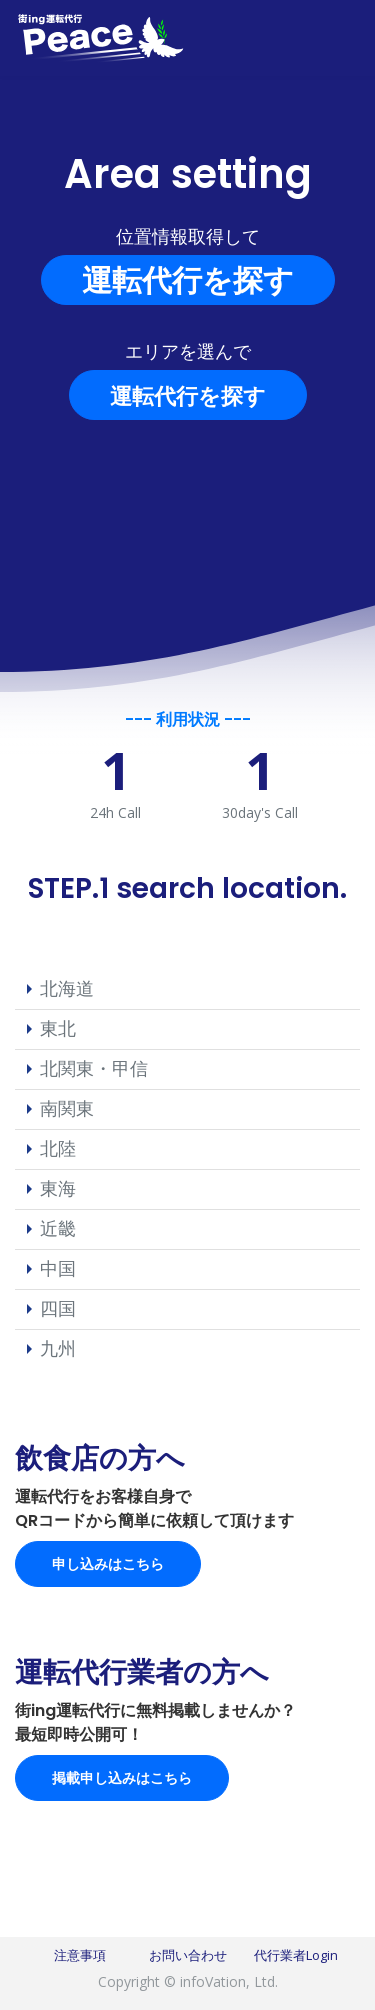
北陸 (58, 1148)
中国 (58, 1268)
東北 (58, 1028)
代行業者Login (296, 1955)
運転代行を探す (188, 279)
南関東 (67, 1108)
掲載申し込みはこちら (122, 1777)
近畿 (58, 1228)
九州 (58, 1348)
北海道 (67, 988)
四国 (58, 1308)
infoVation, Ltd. (229, 1981)
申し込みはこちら (108, 1563)
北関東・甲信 (94, 1068)
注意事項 (80, 1955)
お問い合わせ (188, 1955)
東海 (58, 1188)
